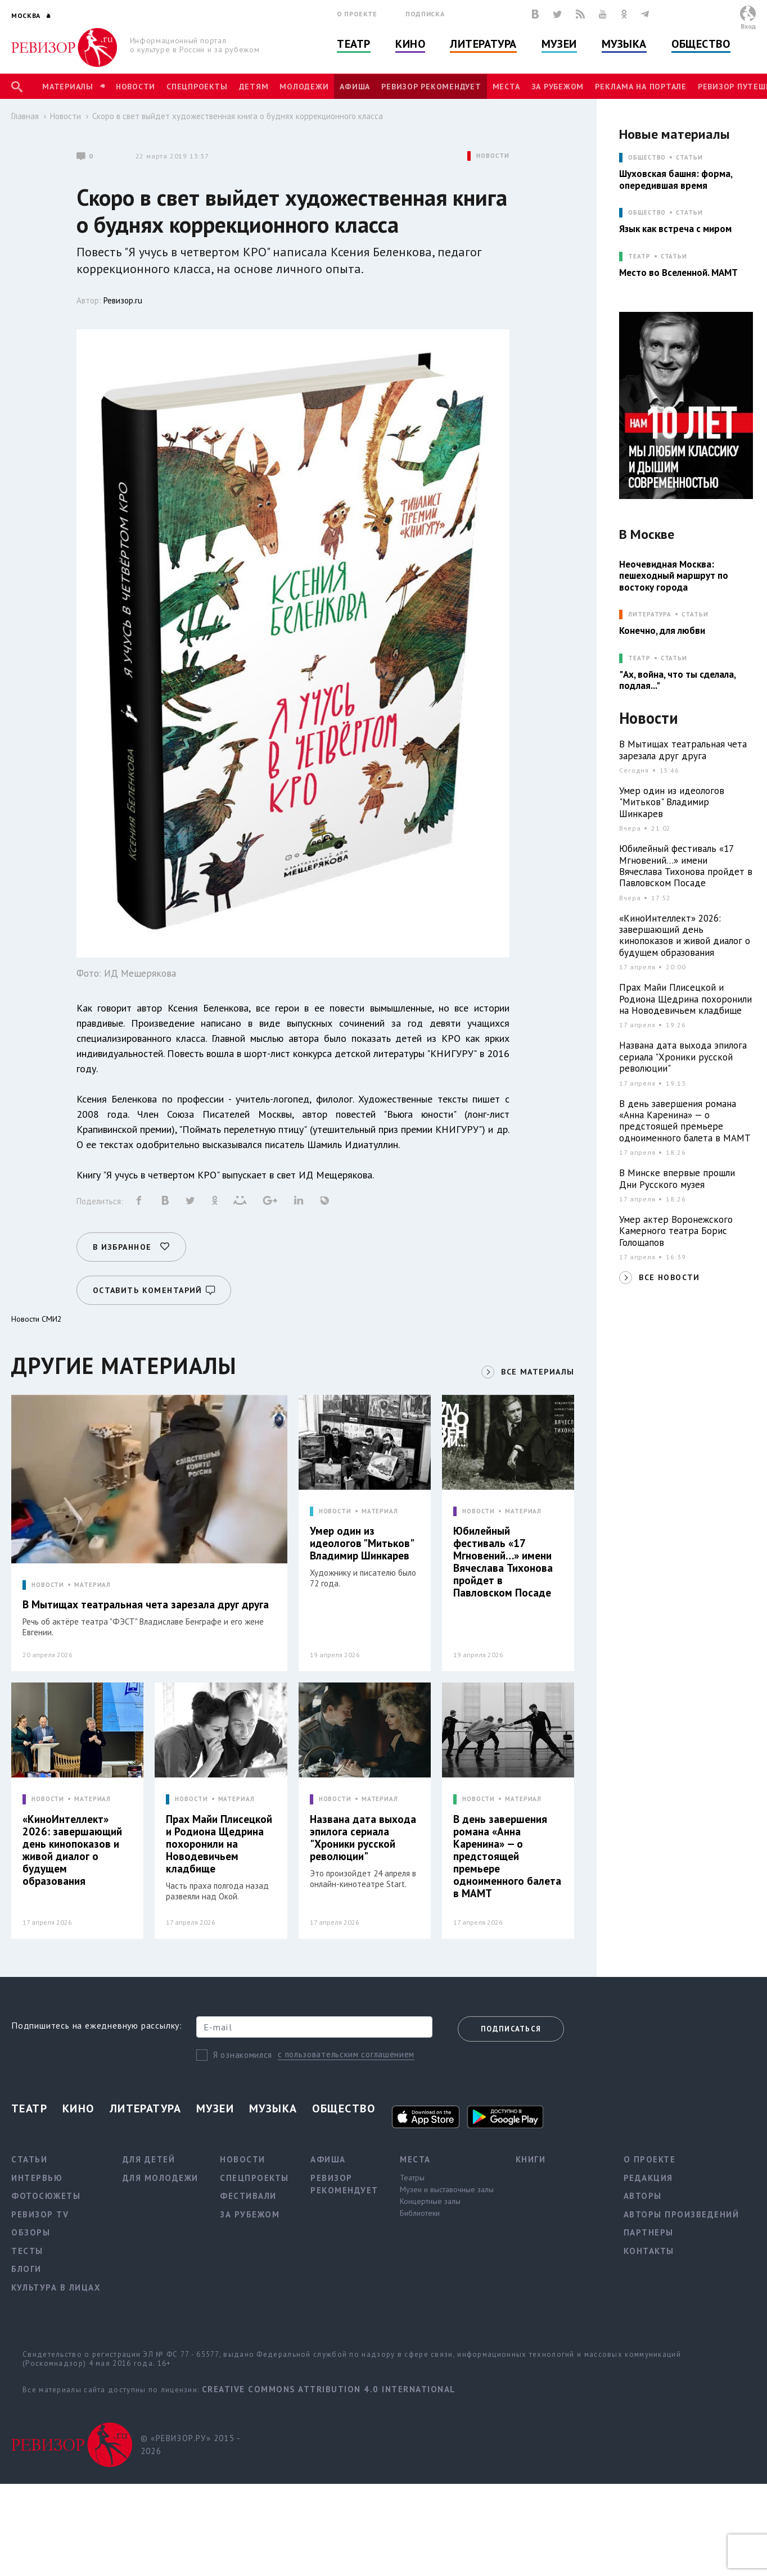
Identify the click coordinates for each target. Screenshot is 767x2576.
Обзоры (30, 2232)
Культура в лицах (56, 2287)
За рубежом (557, 86)
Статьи (689, 157)
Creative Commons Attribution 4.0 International (328, 2389)
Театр (354, 44)
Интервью (36, 2178)
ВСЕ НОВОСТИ (669, 1277)
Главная (25, 116)
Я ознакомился (242, 2054)
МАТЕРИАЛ (92, 1585)
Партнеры (649, 2232)
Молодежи (303, 86)
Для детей (149, 2159)
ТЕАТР (639, 256)
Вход (748, 26)
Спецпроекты (196, 86)
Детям (254, 86)
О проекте (357, 14)
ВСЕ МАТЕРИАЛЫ (537, 1372)
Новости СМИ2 (36, 1319)
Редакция (648, 2178)
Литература (483, 44)
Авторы (643, 2195)
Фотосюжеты (45, 2195)
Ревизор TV (40, 2214)
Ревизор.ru (122, 300)
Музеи (559, 44)
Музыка (624, 44)
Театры (412, 2178)
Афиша (355, 86)
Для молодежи (160, 2178)
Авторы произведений (681, 2214)
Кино (410, 44)
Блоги (26, 2269)
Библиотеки (420, 2213)
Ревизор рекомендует (431, 86)
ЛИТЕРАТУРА (649, 614)
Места (506, 86)
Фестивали (248, 2195)
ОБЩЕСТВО (647, 157)
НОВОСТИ (492, 156)
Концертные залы (430, 2201)
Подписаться (511, 2029)
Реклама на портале (641, 86)
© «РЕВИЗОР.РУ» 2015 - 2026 (190, 2444)
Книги (531, 2159)
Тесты (27, 2251)
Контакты (649, 2251)
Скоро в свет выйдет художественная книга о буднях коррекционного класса (237, 116)
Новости (135, 86)
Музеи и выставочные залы (447, 2189)
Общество (700, 44)
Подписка (424, 14)
